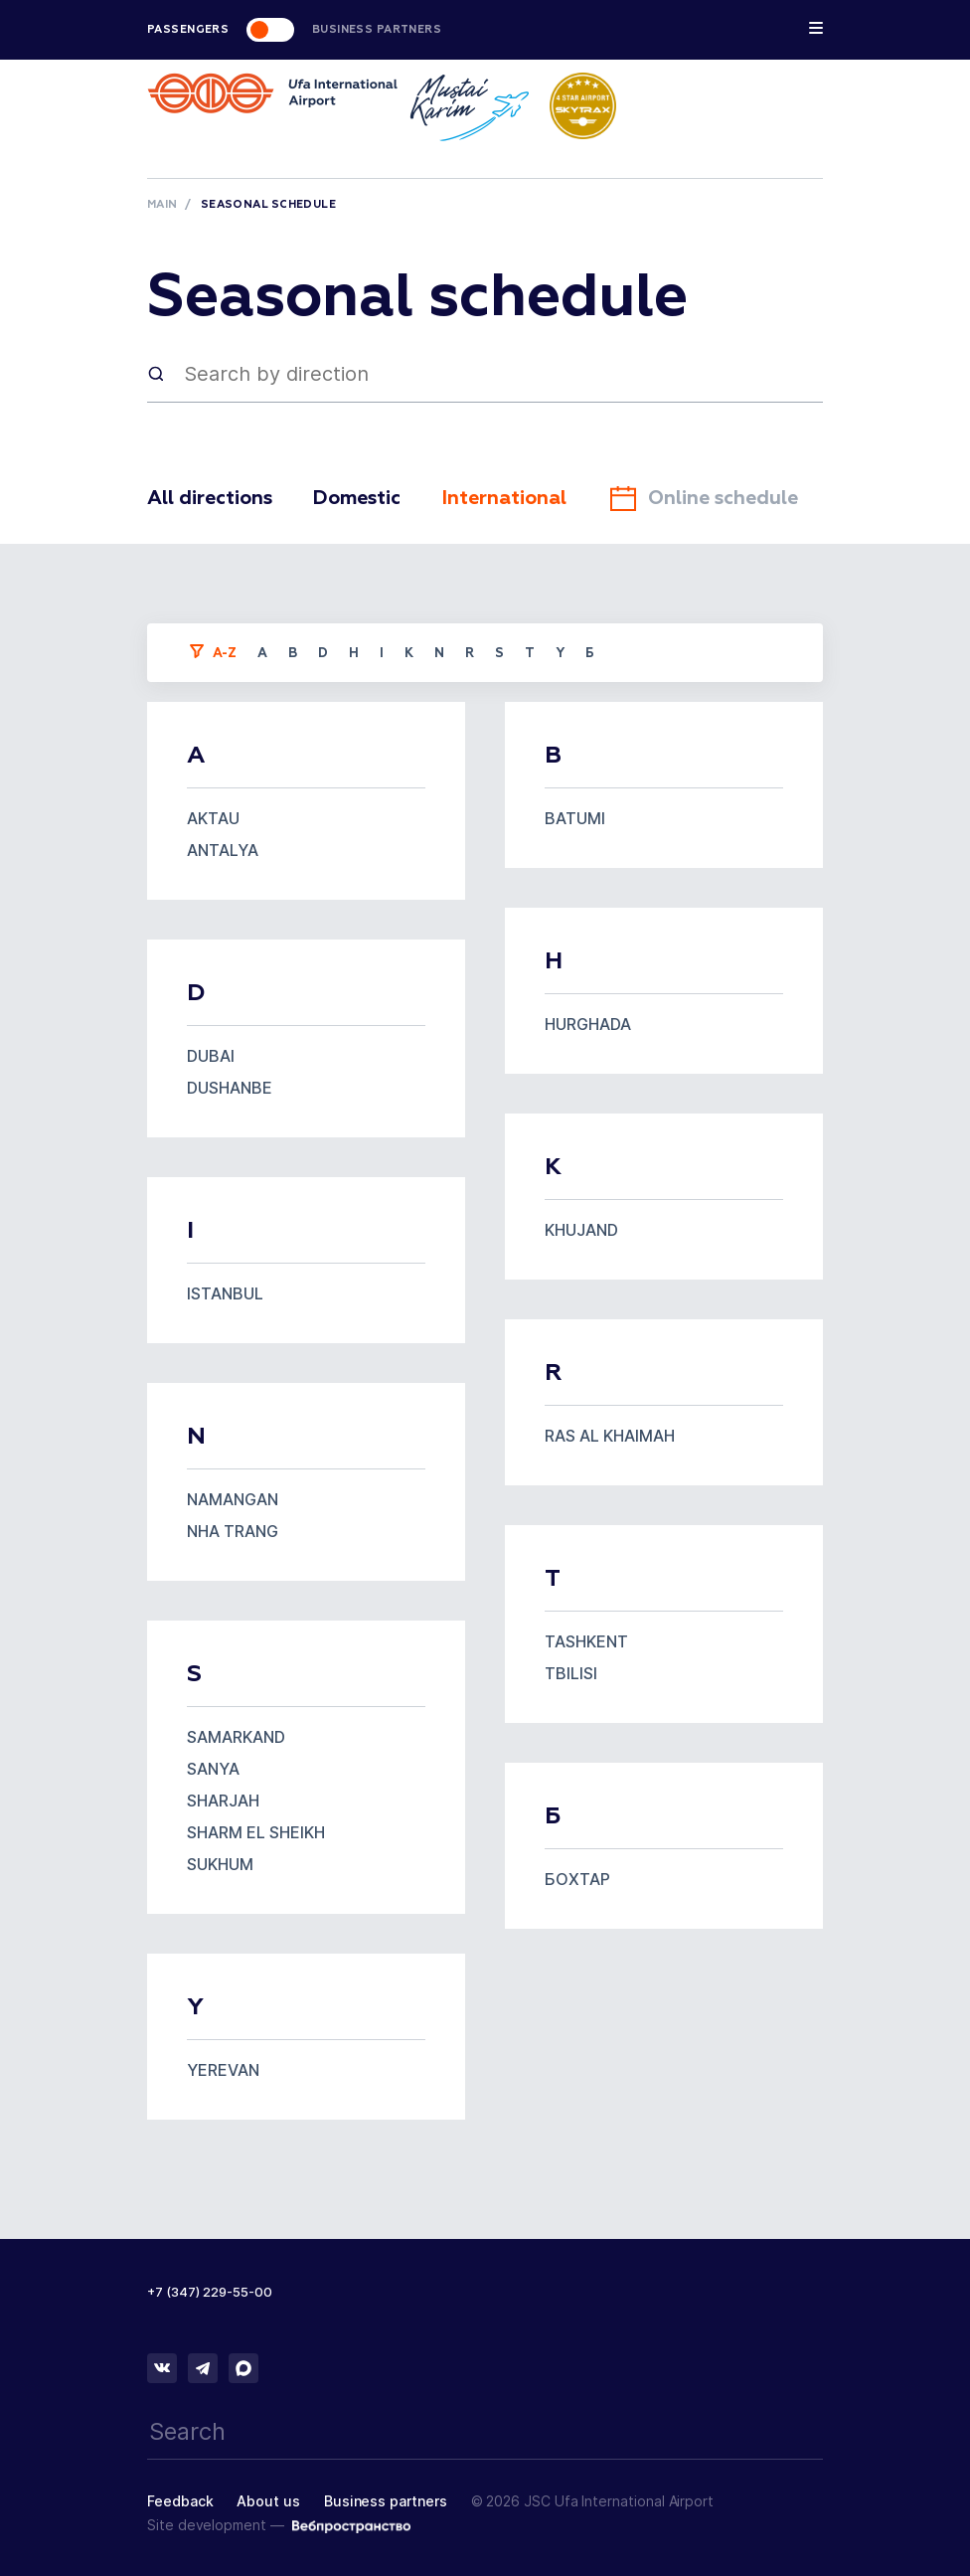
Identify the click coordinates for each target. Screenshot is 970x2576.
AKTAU (213, 818)
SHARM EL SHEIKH (256, 1832)
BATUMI (575, 818)
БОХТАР (577, 1879)
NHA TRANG (232, 1531)
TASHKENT (586, 1641)
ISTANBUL (225, 1293)
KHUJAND (581, 1230)
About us (268, 2500)
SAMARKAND (236, 1737)
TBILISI (571, 1673)
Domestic (366, 498)
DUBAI (211, 1056)
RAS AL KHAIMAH (610, 1436)
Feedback (180, 2500)
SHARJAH (223, 1800)
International (519, 498)
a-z (225, 653)
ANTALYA (222, 850)
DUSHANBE (229, 1088)
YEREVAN (223, 2070)
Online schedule (725, 498)
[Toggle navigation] (816, 32)
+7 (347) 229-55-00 (209, 2292)
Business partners (385, 2500)
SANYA (213, 1769)
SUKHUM (220, 1864)
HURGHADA (588, 1024)
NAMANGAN (232, 1499)
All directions (212, 498)
